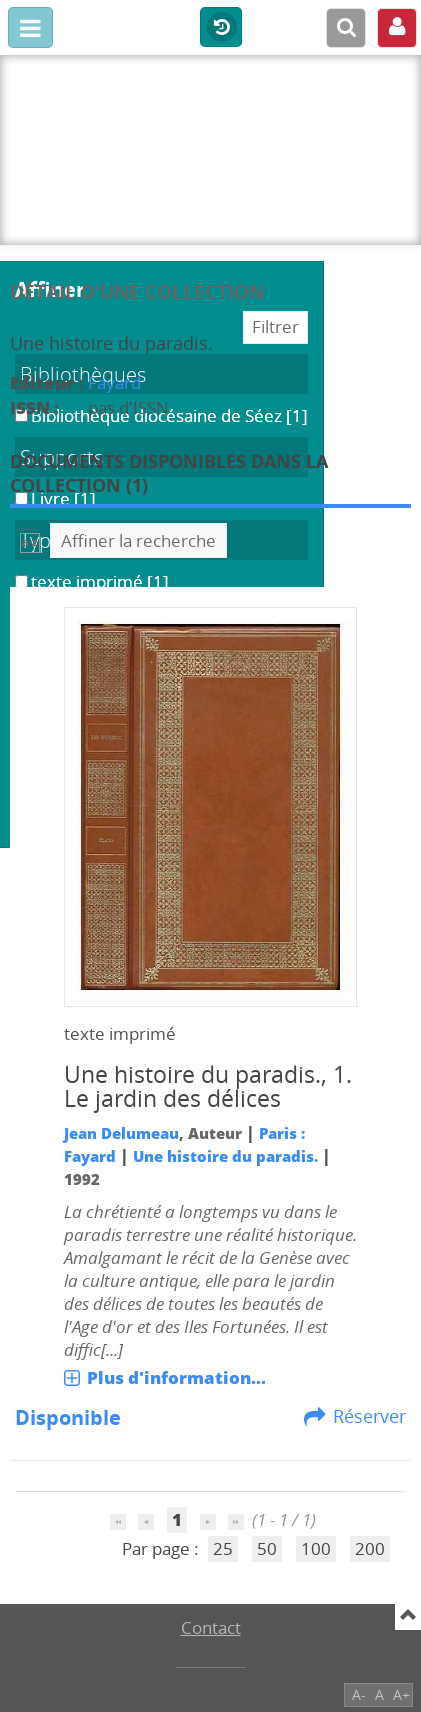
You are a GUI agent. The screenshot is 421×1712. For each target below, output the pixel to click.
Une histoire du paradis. (225, 1156)
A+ (401, 1694)
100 (316, 1548)
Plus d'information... (176, 1377)
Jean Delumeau (121, 1133)
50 (267, 1548)
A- (359, 1694)
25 (223, 1548)
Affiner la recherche (138, 540)
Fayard (114, 382)
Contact (211, 1627)
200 (370, 1548)
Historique (221, 28)
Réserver (369, 1416)
